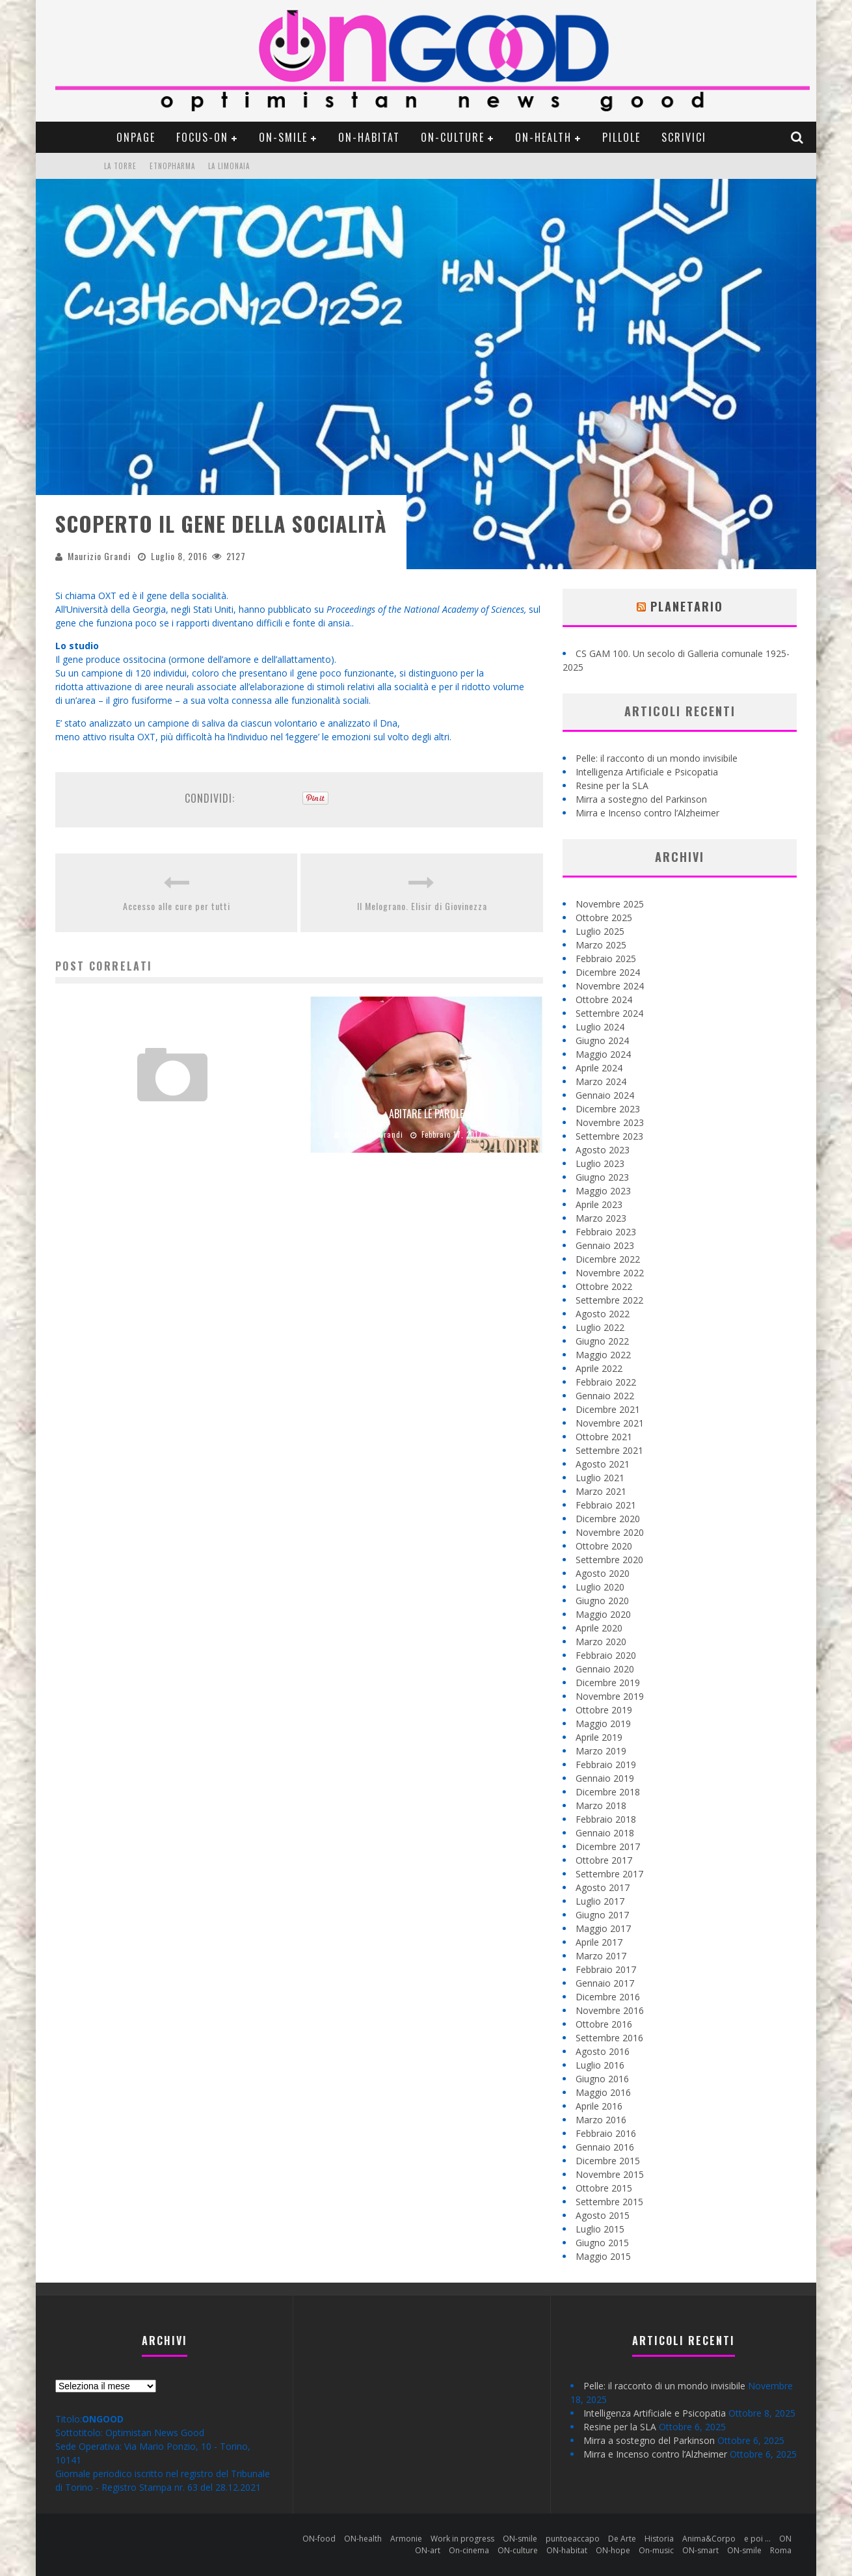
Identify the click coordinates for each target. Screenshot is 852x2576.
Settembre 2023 (609, 1136)
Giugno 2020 (602, 1600)
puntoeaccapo (573, 2538)
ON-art (427, 2550)
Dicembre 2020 (608, 1518)
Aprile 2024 (599, 1068)
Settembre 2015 (609, 2201)
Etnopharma (172, 166)
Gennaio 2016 (605, 2147)
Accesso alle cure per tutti (176, 906)
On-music (656, 2550)
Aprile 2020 (599, 1628)
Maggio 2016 (603, 2092)
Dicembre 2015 (608, 2160)
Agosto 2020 (603, 1573)
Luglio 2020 (600, 1587)
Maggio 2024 (603, 1054)
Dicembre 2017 (608, 1846)
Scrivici (683, 137)
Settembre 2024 (609, 1013)
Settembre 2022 (609, 1300)
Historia (659, 2538)
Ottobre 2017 (604, 1860)
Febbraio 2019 (606, 1764)
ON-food (319, 2538)
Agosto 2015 (603, 2215)
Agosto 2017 (603, 1887)
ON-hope (613, 2550)
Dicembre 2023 (608, 1109)
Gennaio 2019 (605, 1778)
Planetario (686, 606)
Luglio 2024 (600, 1027)
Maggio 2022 (603, 1354)
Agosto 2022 (603, 1314)
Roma (781, 2550)
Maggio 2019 (603, 1723)
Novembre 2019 (610, 1696)
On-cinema (469, 2550)
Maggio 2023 (603, 1191)
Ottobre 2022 (604, 1286)
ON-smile (283, 137)
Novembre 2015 (610, 2174)
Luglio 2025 (600, 931)
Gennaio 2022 (605, 1395)
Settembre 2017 (609, 1874)
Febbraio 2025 (606, 958)
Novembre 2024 (610, 986)
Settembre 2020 (609, 1559)
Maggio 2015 (603, 2256)
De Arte (622, 2538)
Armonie (406, 2538)
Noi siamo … (172, 1113)
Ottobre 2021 (604, 1436)
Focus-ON (202, 137)
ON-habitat (369, 137)
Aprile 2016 (599, 2106)
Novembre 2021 (610, 1423)
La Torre (120, 166)
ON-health (543, 137)
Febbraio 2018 (606, 1819)
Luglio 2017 (600, 1901)
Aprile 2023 (599, 1204)
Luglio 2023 (600, 1163)
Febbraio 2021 (606, 1505)
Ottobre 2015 (604, 2188)
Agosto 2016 (603, 2051)
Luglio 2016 (600, 2065)
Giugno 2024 (602, 1040)
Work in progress (462, 2538)
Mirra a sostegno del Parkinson (641, 799)
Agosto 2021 (603, 1464)
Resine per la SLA (612, 785)
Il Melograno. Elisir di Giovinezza (422, 906)
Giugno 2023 (602, 1177)
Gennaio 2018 (605, 1833)
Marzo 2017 (601, 1956)
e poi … (757, 2538)
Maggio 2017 (603, 1928)
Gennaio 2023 (605, 1245)
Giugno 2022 (602, 1341)
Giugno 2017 (602, 1915)
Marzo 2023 (601, 1218)
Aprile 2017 (599, 1942)
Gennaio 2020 (605, 1669)
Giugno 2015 (602, 2242)
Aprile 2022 (599, 1368)
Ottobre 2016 (604, 2024)
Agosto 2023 (603, 1150)
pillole (621, 137)
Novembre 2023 (610, 1122)
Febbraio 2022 (606, 1382)
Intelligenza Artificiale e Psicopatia (647, 772)
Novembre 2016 (610, 2010)
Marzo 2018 (601, 1805)
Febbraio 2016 (606, 2133)
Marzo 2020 (601, 1641)
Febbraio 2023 (606, 1232)
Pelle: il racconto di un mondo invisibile (657, 758)
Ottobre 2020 (604, 1546)
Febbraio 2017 (606, 1969)
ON (785, 2538)
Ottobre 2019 (604, 1710)
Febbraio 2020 (606, 1655)
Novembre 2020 (610, 1532)
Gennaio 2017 (605, 1983)
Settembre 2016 (609, 2038)
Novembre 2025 (610, 904)
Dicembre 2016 (608, 1997)
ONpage (135, 137)
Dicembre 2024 (608, 972)
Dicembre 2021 (608, 1409)
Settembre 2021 (609, 1450)
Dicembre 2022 (608, 1259)
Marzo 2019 (601, 1751)
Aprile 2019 (599, 1737)
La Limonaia (229, 166)
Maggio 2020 (603, 1614)
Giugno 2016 (602, 2079)
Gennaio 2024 (605, 1095)
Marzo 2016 (601, 2119)
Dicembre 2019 (608, 1682)
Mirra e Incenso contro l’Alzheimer (647, 813)
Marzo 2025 (601, 945)
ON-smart (700, 2550)
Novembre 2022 (610, 1273)
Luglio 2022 (600, 1327)
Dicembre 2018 (608, 1792)
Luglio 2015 (600, 2229)
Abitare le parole (426, 1113)
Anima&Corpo (709, 2538)
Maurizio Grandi (99, 556)
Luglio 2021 (600, 1477)
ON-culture (453, 137)
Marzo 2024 (601, 1081)
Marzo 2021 (601, 1491)
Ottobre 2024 (604, 999)
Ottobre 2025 (604, 917)
